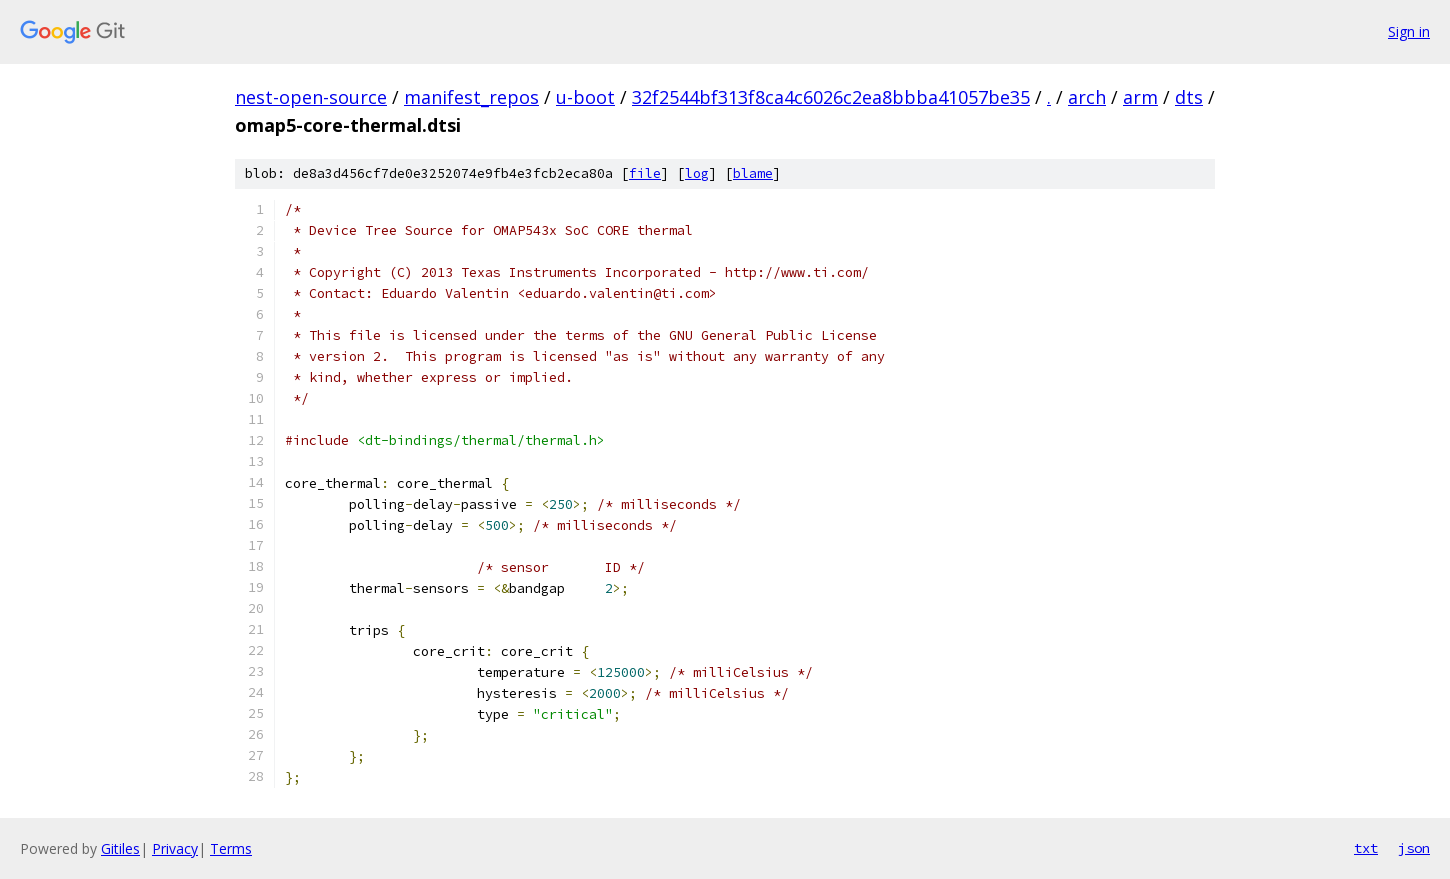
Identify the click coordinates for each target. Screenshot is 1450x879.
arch (1087, 97)
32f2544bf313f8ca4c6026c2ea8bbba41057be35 (831, 97)
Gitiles (120, 848)
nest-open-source (311, 97)
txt (1366, 848)
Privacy (175, 848)
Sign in (1409, 31)
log (697, 173)
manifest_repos (471, 97)
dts (1189, 97)
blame (753, 173)
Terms (231, 848)
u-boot (585, 97)
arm (1140, 97)
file (645, 173)
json (1414, 848)
